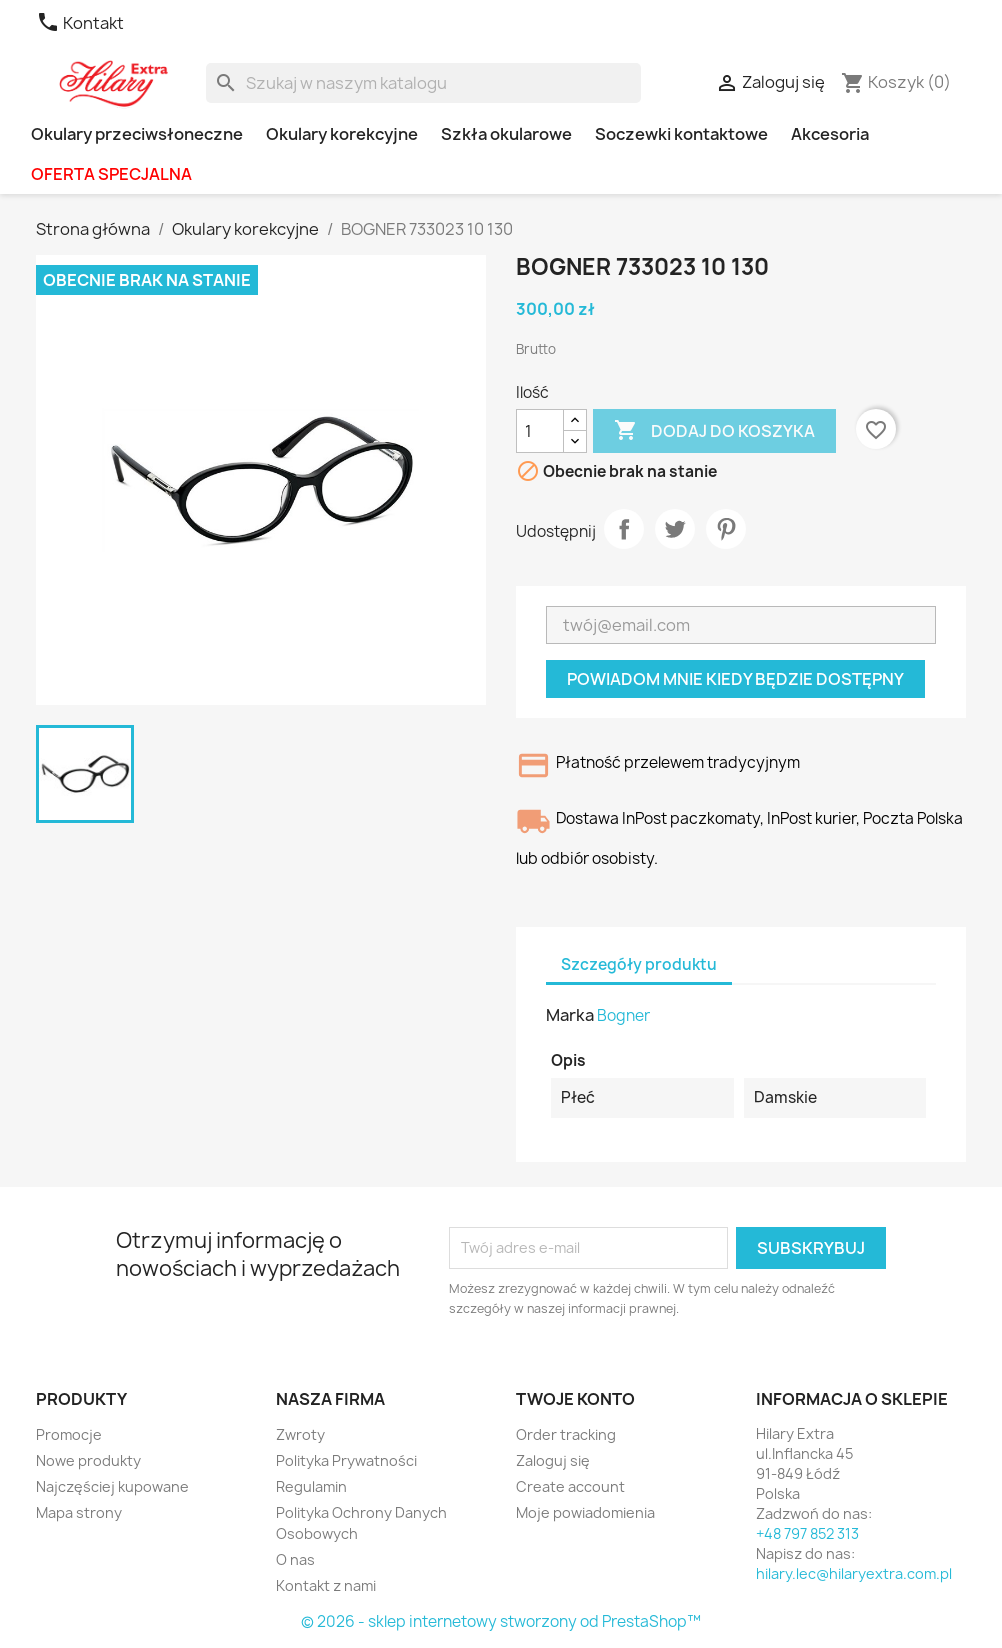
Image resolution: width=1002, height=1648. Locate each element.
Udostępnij (624, 529)
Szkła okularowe (506, 134)
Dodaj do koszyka (714, 431)
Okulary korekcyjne (342, 134)
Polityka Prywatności (346, 1460)
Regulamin (311, 1486)
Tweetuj (675, 529)
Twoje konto (575, 1399)
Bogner (623, 1015)
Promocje (69, 1434)
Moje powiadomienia (585, 1512)
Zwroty (300, 1434)
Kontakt (80, 23)
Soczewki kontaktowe (681, 134)
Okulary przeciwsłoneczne (137, 134)
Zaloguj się (553, 1460)
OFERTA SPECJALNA (111, 174)
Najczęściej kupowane (112, 1486)
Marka (570, 1015)
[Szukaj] (423, 83)
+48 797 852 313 (807, 1533)
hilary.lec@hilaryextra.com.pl (854, 1573)
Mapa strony (79, 1512)
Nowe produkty (88, 1460)
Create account (570, 1486)
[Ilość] (540, 431)
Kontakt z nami (326, 1585)
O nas (295, 1559)
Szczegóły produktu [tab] (639, 964)
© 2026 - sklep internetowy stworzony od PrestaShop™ (501, 1621)
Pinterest (726, 529)
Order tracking (566, 1434)
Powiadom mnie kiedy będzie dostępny (735, 679)
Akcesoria (830, 134)
